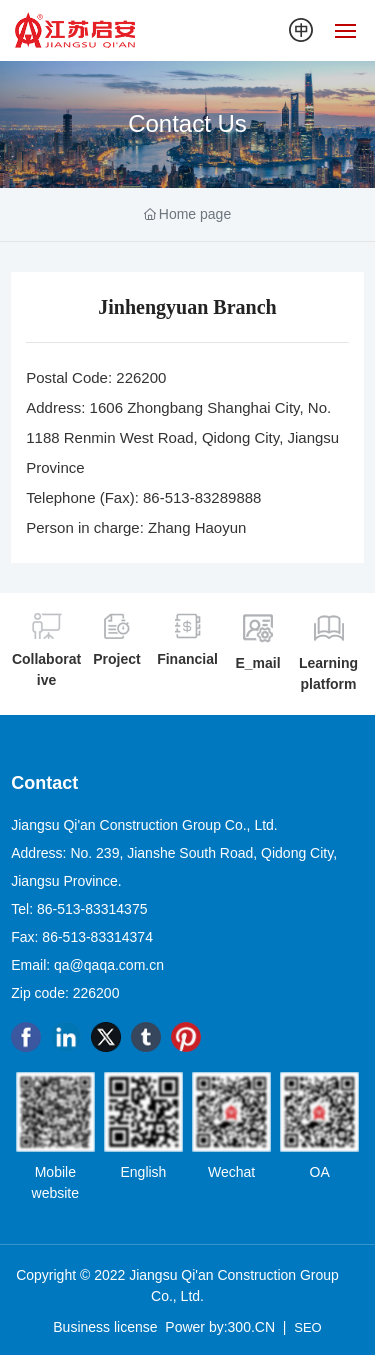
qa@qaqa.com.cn (109, 965)
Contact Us (187, 123)
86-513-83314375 (92, 909)
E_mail (257, 663)
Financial (187, 659)
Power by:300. (210, 1327)
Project (116, 659)
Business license (105, 1327)
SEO (307, 1327)
